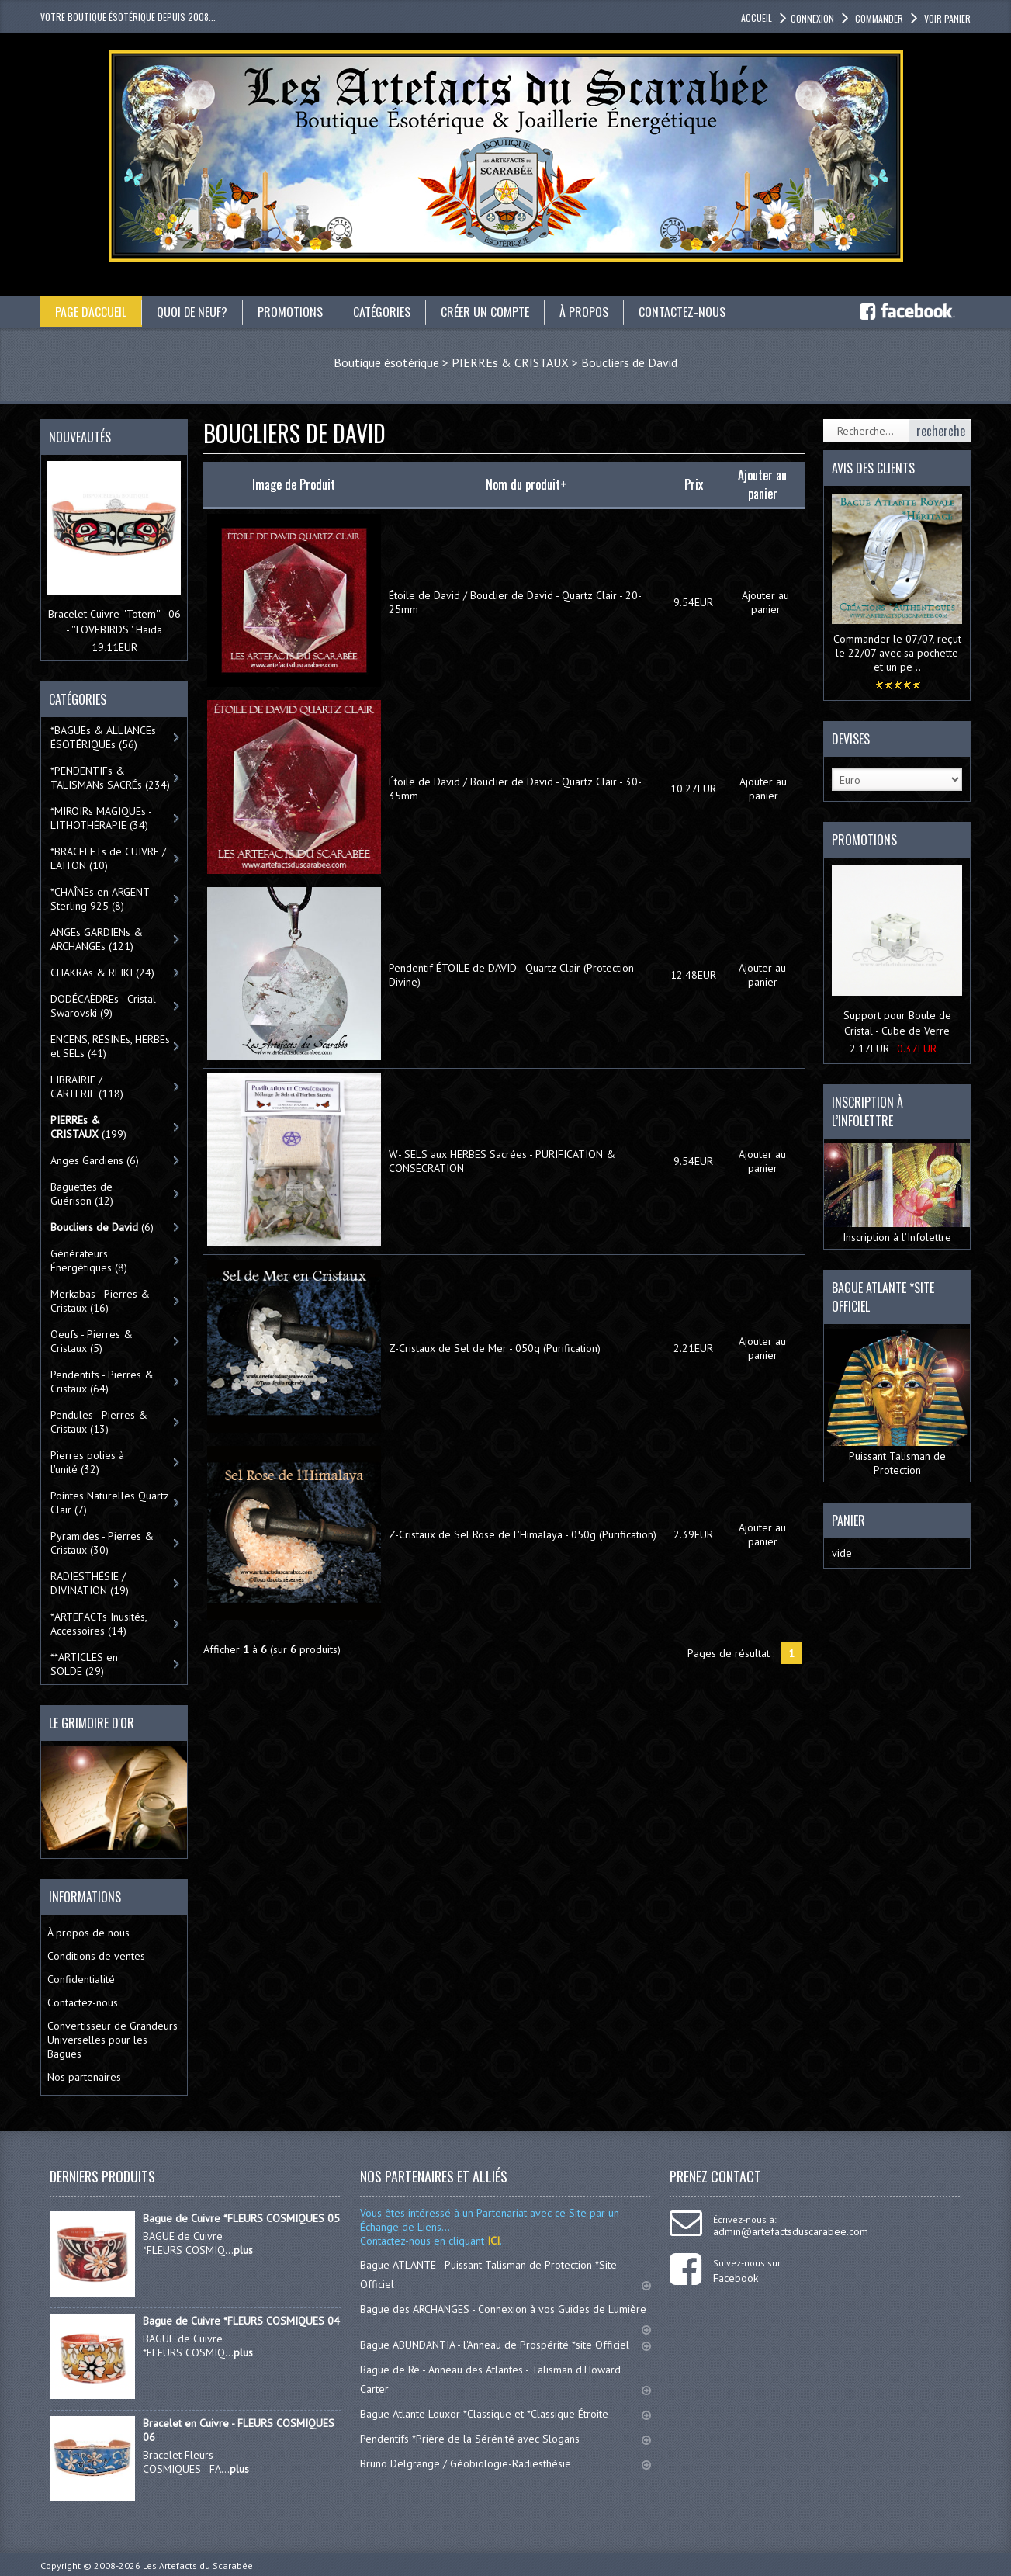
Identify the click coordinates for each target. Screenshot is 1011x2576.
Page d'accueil (91, 311)
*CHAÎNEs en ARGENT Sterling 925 (100, 899)
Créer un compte (486, 311)
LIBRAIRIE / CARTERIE (86, 1087)
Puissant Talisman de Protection (897, 1403)
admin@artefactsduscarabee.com (790, 2231)
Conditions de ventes (96, 1956)
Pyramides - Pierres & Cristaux (102, 1543)
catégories (383, 311)
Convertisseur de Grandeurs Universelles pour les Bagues (112, 2040)
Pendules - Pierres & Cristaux (98, 1422)
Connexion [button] (812, 18)
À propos (585, 311)
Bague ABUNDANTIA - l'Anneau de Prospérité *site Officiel (506, 2345)
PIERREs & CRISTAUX (510, 362)
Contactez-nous (683, 311)
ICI (492, 2241)
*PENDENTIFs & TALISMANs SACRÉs (110, 778)
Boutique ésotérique (386, 362)
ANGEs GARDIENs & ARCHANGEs (96, 939)
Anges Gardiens (94, 1160)
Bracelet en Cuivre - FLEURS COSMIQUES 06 (238, 2430)
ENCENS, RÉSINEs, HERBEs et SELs (110, 1046)
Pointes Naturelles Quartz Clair (109, 1503)
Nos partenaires (84, 2077)
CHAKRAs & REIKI (102, 972)
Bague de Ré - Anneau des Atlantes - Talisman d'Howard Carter (506, 2379)
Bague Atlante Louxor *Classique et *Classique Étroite (506, 2414)
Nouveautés (80, 437)
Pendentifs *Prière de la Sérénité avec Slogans (506, 2439)
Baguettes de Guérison (81, 1194)
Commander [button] (878, 18)
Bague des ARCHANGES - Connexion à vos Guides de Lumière (506, 2316)
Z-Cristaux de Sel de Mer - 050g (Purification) (495, 1348)
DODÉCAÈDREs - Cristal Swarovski (103, 1006)
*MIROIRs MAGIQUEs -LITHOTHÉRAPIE (101, 818)
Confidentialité (81, 1979)
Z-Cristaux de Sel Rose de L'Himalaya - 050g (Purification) (522, 1534)
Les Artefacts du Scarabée (198, 2565)
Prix (693, 484)
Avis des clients (873, 468)
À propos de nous (88, 1933)
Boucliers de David (629, 362)
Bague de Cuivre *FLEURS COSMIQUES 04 (241, 2321)
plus (243, 2250)
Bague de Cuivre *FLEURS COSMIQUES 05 (241, 2218)
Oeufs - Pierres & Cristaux (91, 1341)
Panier (848, 1520)
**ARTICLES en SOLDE (84, 1664)
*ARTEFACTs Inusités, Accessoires (98, 1624)
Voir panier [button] (946, 18)
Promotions (291, 311)
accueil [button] (756, 17)
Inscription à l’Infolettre (897, 1193)
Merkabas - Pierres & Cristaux (100, 1301)
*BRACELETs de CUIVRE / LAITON (108, 858)
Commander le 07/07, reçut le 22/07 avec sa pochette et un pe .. (897, 653)
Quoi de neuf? (193, 311)
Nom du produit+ (526, 484)
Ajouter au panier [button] (765, 602)
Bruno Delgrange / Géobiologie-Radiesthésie (506, 2463)
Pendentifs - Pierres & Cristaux (102, 1381)
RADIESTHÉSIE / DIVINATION (89, 1583)
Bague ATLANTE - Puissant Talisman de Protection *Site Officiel (506, 2274)
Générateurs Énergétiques (88, 1260)
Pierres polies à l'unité (87, 1462)
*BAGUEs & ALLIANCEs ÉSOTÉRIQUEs (103, 737)
